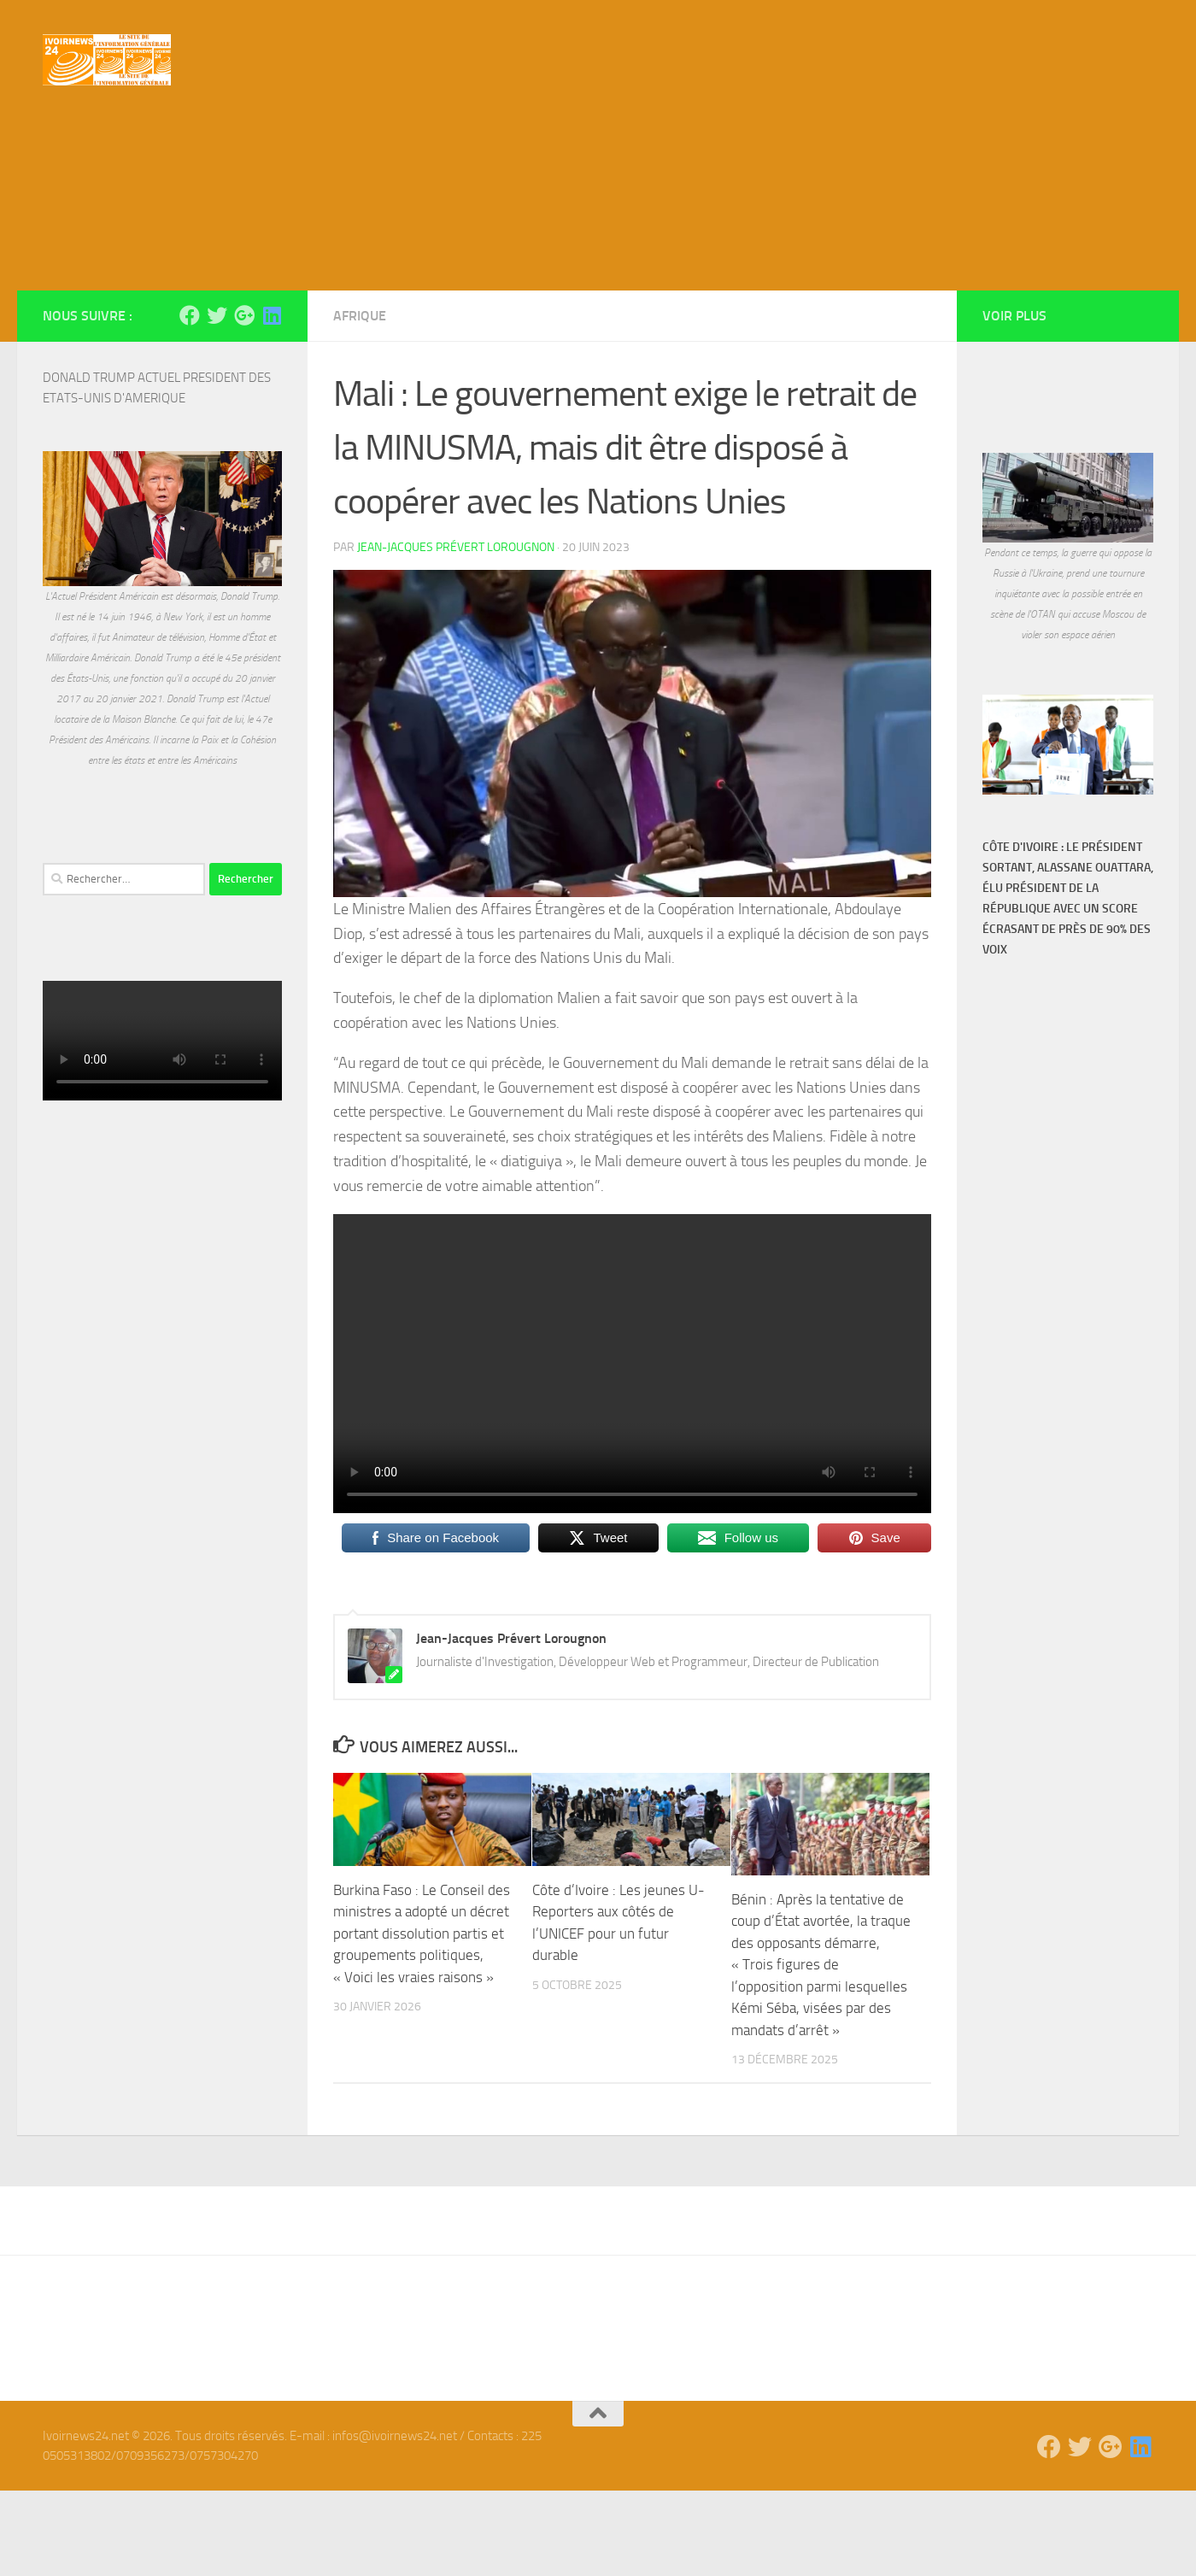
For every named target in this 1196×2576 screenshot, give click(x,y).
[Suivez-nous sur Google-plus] (244, 400)
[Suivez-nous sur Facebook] (189, 400)
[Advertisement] (598, 247)
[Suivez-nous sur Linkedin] (271, 400)
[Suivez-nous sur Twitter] (217, 400)
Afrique (359, 401)
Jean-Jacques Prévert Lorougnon (455, 632)
